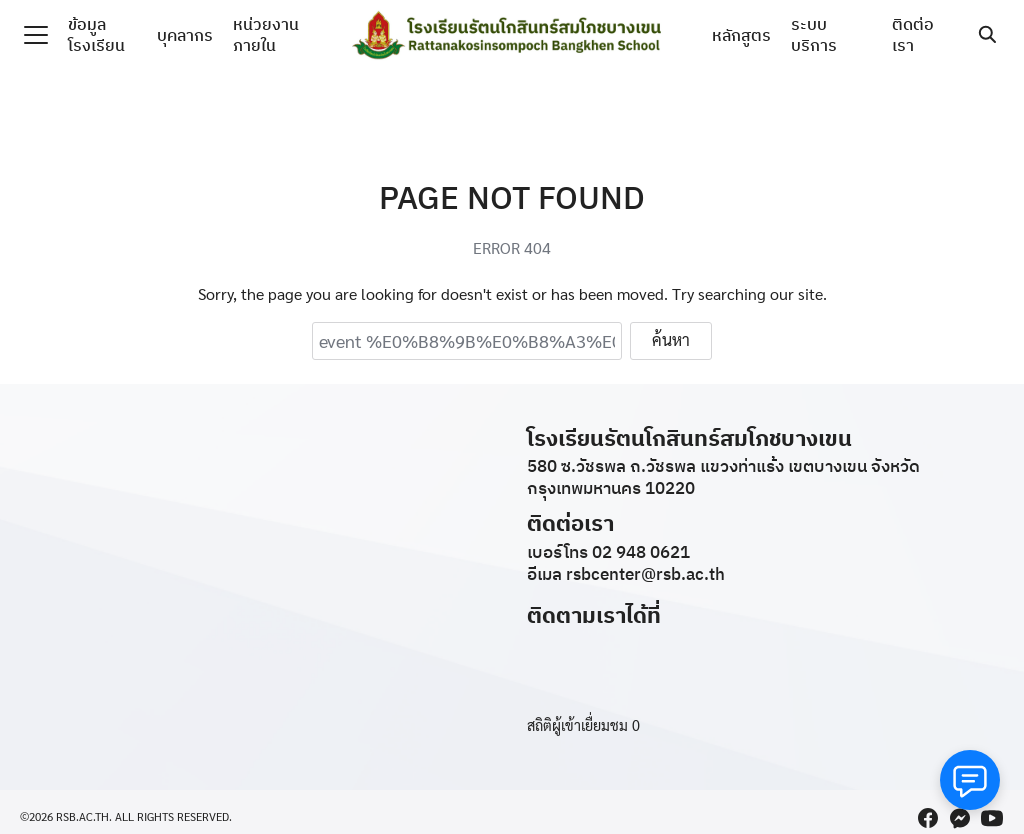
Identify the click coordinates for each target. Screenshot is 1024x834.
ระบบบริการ (814, 34)
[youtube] (992, 818)
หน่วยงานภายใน (266, 34)
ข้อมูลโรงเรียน (96, 34)
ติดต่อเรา (913, 34)
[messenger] (960, 818)
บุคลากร (185, 35)
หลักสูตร (741, 35)
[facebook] (928, 818)
